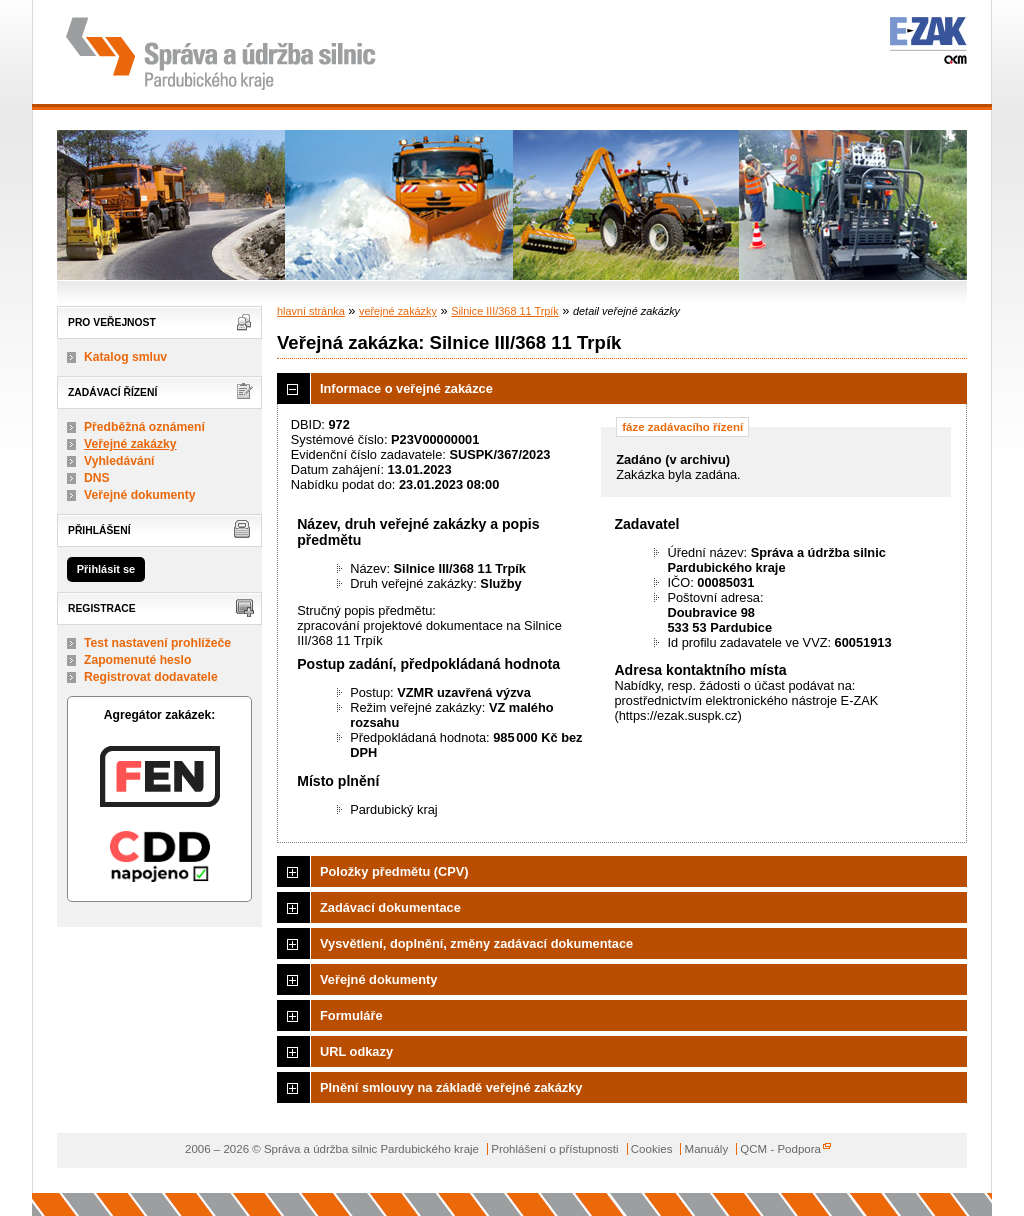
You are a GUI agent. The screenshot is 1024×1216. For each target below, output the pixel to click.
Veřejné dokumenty (139, 495)
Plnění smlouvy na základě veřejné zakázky (451, 1087)
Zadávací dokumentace (390, 907)
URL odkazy (356, 1051)
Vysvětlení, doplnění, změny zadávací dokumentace (476, 943)
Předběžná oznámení (144, 427)
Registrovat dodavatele (151, 677)
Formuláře (351, 1015)
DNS (97, 478)
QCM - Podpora (780, 1149)
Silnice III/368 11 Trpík (505, 311)
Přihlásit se (106, 569)
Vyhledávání (119, 461)
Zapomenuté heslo (137, 660)
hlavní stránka (311, 311)
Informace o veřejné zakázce (406, 388)
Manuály (707, 1149)
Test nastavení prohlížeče (157, 643)
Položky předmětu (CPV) (394, 871)
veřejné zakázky (398, 311)
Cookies (652, 1149)
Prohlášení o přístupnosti (554, 1149)
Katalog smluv (125, 357)
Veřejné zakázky (130, 444)
